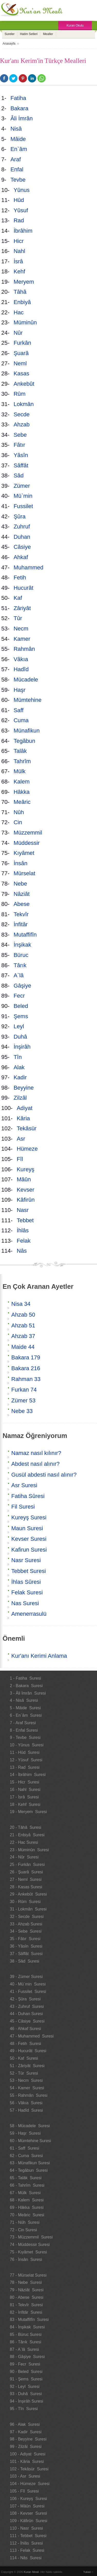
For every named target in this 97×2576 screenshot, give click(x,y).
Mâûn (24, 1179)
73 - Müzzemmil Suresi (31, 2237)
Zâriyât (23, 608)
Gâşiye (23, 985)
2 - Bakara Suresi (26, 1685)
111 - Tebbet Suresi (28, 2535)
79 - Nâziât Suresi (27, 2290)
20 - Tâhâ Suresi (25, 1827)
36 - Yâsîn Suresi (26, 1946)
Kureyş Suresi (28, 1517)
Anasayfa (9, 43)
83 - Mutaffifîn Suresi (29, 2319)
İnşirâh (22, 1046)
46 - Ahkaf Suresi (25, 2028)
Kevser (26, 1189)
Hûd (19, 200)
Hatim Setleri (29, 34)
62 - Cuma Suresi (26, 2155)
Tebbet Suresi (28, 1571)
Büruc (21, 955)
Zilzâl (21, 1098)
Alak (20, 1067)
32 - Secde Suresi (27, 1916)
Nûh (19, 812)
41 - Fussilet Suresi (28, 1991)
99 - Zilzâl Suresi (26, 2446)
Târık (21, 965)
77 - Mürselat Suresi (28, 2275)
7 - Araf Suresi (23, 1723)
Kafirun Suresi (29, 1549)
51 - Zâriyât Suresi (27, 2066)
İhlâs (23, 1230)
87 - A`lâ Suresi (24, 2349)
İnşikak (23, 944)
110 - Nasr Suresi (26, 2528)
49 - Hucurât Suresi (28, 2051)
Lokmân (24, 404)
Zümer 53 (23, 1400)
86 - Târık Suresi (25, 2342)
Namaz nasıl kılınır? (36, 1453)
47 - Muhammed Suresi (32, 2036)
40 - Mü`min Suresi (28, 1984)
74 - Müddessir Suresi (30, 2244)
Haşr (20, 690)
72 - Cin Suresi (23, 2230)
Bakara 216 (25, 1368)
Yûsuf (22, 210)
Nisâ (17, 128)
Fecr (20, 995)
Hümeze (28, 1149)
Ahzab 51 (23, 1325)
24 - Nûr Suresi (24, 1857)
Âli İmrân (22, 118)
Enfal (17, 169)
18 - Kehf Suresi (25, 1804)
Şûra (20, 516)
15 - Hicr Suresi (24, 1782)
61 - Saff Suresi (24, 2148)
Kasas (21, 373)
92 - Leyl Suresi (25, 2386)
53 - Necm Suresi (26, 2080)
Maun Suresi (27, 1528)
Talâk (21, 751)
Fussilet (24, 506)
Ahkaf (21, 557)
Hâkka (22, 792)
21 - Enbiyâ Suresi (27, 1835)
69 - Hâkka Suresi (27, 2207)
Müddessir (27, 843)
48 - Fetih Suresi (25, 2043)
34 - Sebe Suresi (26, 1931)
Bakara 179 (25, 1357)
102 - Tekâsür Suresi (29, 2469)
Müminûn (26, 322)
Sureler (10, 34)
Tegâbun (25, 741)
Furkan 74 (24, 1389)
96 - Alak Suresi (25, 2424)
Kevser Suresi (28, 1539)
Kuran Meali (31, 2571)
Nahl (20, 251)
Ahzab (22, 424)
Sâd (19, 475)
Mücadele (27, 679)
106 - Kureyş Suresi (28, 2498)
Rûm (20, 394)
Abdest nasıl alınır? (35, 1464)
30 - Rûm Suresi (25, 1901)
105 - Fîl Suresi (24, 2491)
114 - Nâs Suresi (26, 2558)
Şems (22, 1016)
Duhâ (21, 1036)
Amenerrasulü (28, 1614)
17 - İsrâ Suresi (24, 1797)
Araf (16, 159)
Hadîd (22, 669)
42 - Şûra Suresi (25, 1999)
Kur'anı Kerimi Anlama (39, 1656)
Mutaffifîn (26, 934)
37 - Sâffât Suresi (26, 1953)
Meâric (23, 802)
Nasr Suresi (26, 1560)
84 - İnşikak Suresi (27, 2327)
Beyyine (24, 1087)
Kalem (22, 781)
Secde (22, 414)
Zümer (22, 486)
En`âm (20, 149)
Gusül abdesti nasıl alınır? (43, 1474)
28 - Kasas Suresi (26, 1887)
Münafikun (27, 730)
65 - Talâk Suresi (25, 2178)
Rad (19, 220)
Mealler (48, 34)
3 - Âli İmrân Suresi (28, 1693)
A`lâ (19, 975)
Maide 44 (23, 1347)
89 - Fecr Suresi (25, 2364)
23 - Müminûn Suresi (29, 1850)
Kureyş (26, 1169)
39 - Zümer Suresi (26, 1976)
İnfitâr (21, 924)
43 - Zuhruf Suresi (27, 2006)
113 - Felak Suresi (27, 2550)
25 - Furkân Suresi (27, 1864)
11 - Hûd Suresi (25, 1752)
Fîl (21, 1159)
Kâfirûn (26, 1200)
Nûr (19, 333)
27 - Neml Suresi (26, 1879)
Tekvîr (22, 914)
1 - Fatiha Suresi (25, 1678)
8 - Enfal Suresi (24, 1730)
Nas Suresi (25, 1603)
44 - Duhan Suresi (26, 2013)
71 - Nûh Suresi (25, 2222)
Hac (19, 312)
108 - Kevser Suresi (28, 2513)
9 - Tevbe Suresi (25, 1737)
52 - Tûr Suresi (24, 2073)
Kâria (24, 1118)
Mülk (20, 771)
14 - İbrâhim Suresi (28, 1774)
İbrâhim (24, 231)
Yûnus (22, 190)
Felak (24, 1241)
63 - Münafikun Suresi (30, 2163)
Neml (21, 363)
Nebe (21, 883)
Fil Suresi (23, 1506)
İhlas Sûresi (26, 1582)
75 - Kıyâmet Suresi (28, 2252)
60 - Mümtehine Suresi (30, 2141)
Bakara (20, 108)
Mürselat (24, 873)
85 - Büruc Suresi (26, 2334)
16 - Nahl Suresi (25, 1789)
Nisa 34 (21, 1304)
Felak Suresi (27, 1592)
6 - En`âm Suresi (26, 1715)
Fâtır (20, 445)
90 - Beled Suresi (26, 2371)
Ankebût (25, 384)
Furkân (23, 343)
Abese (22, 904)
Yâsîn (22, 455)
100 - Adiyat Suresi (27, 2454)
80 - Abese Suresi (26, 2297)
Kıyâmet (25, 853)
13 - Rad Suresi (25, 1767)
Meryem (25, 282)
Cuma (22, 720)
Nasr (23, 1210)
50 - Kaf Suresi (24, 2058)
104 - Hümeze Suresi (30, 2483)
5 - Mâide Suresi (25, 1708)
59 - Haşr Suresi (25, 2133)
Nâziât (22, 894)
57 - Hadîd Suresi (26, 2110)
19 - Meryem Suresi (28, 1811)
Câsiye (23, 547)
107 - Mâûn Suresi (27, 2506)
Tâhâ (21, 292)
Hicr (19, 241)
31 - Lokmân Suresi (28, 1909)
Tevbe (19, 179)
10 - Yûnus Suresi (26, 1745)
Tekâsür (27, 1128)
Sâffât (22, 465)
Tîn (18, 1057)
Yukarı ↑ (88, 2571)
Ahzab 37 (23, 1336)
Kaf (19, 598)
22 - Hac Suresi (24, 1842)
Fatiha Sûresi (28, 1496)
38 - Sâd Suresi (24, 1961)
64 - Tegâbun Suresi (28, 2170)
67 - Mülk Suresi (25, 2193)
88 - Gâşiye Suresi (27, 2356)
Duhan (22, 537)
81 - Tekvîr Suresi (26, 2305)
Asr (22, 1138)
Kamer (23, 639)
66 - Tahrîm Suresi (27, 2185)
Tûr (19, 618)
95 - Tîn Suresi (24, 2408)
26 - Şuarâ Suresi (26, 1872)
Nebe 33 (22, 1411)
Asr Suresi (24, 1485)
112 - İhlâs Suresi (26, 2543)
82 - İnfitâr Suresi (26, 2312)
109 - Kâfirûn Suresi (28, 2521)
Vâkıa (22, 659)
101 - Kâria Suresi (27, 2461)
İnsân (21, 863)
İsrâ (19, 261)
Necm (22, 628)
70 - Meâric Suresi (27, 2215)
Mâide (19, 139)
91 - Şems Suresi (26, 2379)
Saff (19, 710)
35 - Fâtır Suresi (25, 1939)
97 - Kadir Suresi (26, 2432)
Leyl (19, 1026)
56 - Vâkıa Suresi (26, 2103)
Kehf (20, 271)
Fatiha (19, 98)
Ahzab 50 (23, 1314)
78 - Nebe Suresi (26, 2282)
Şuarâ (22, 353)
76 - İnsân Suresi (26, 2259)
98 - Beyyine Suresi (28, 2439)
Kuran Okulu (75, 25)
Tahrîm (23, 761)
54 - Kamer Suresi (27, 2088)
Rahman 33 (26, 1379)
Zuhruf (23, 526)
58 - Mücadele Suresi (30, 2126)
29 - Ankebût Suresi (28, 1894)
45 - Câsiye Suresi (27, 2021)
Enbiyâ (23, 302)
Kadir (21, 1077)
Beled (22, 1006)
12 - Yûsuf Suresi (26, 1760)
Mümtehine (28, 700)
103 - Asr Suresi (25, 2476)
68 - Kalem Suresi (27, 2200)
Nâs (22, 1251)
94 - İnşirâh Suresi (26, 2401)
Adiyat (25, 1108)
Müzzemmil (29, 832)
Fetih (21, 577)
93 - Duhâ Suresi (26, 2394)
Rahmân (25, 649)
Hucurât (24, 588)
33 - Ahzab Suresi (26, 1924)
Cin (18, 822)
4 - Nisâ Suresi (24, 1700)
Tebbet (26, 1220)
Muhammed (29, 567)
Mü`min (24, 496)
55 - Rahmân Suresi (28, 2095)
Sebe (21, 435)
